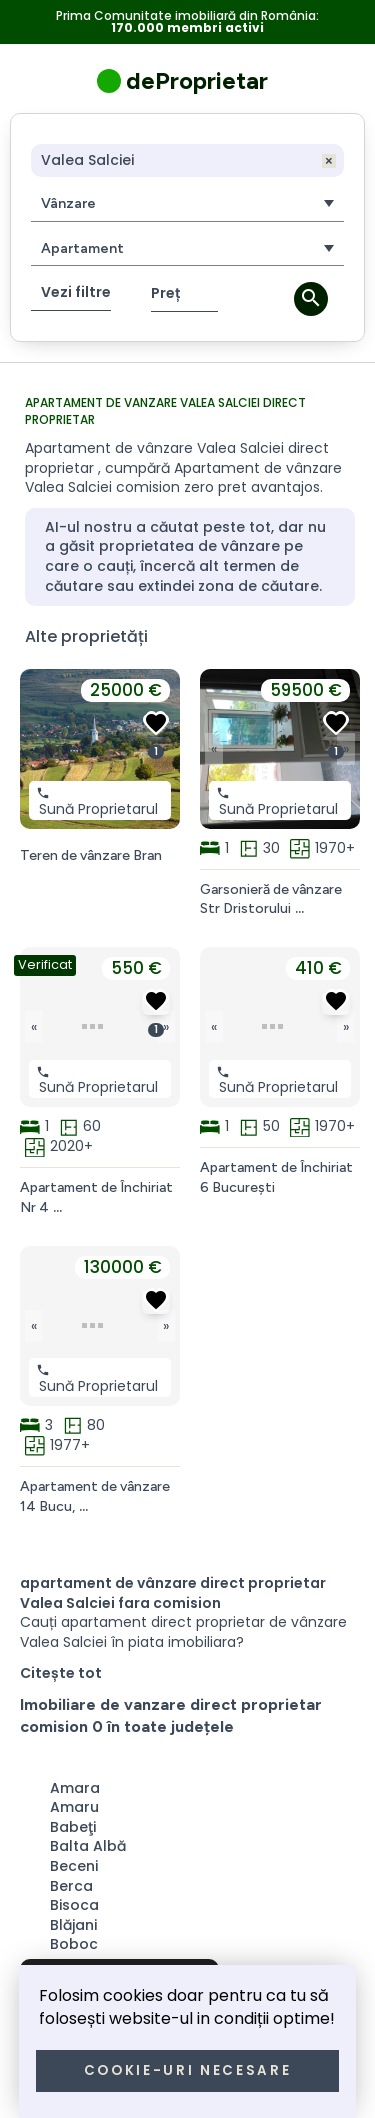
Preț (165, 293)
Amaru (74, 1807)
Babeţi (73, 1827)
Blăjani (73, 1925)
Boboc (74, 1944)
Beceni (74, 1866)
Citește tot (61, 1673)
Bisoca (74, 1905)
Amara (75, 1788)
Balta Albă (88, 1846)
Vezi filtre (76, 292)
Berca (71, 1886)
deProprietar (197, 80)
